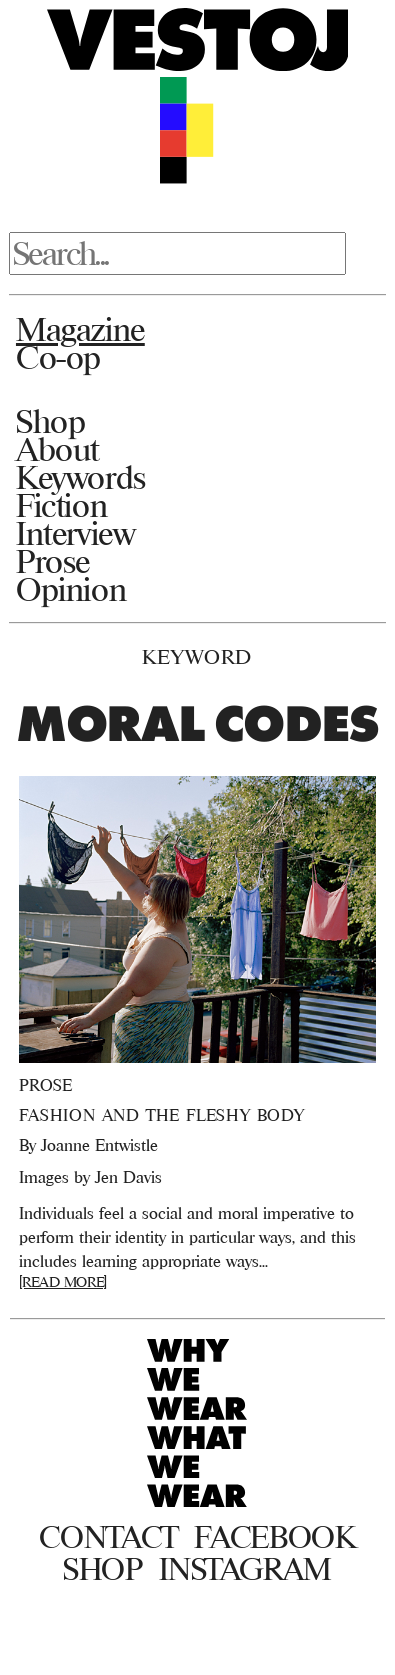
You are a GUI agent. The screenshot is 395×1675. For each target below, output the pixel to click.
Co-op (58, 357)
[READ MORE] (63, 1281)
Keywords (81, 477)
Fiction (61, 505)
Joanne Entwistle (99, 1145)
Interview (75, 533)
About (57, 449)
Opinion (71, 589)
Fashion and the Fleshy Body (162, 1115)
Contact (108, 1537)
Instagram (245, 1569)
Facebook (274, 1537)
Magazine (80, 329)
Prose (53, 561)
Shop (50, 421)
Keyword (197, 656)
